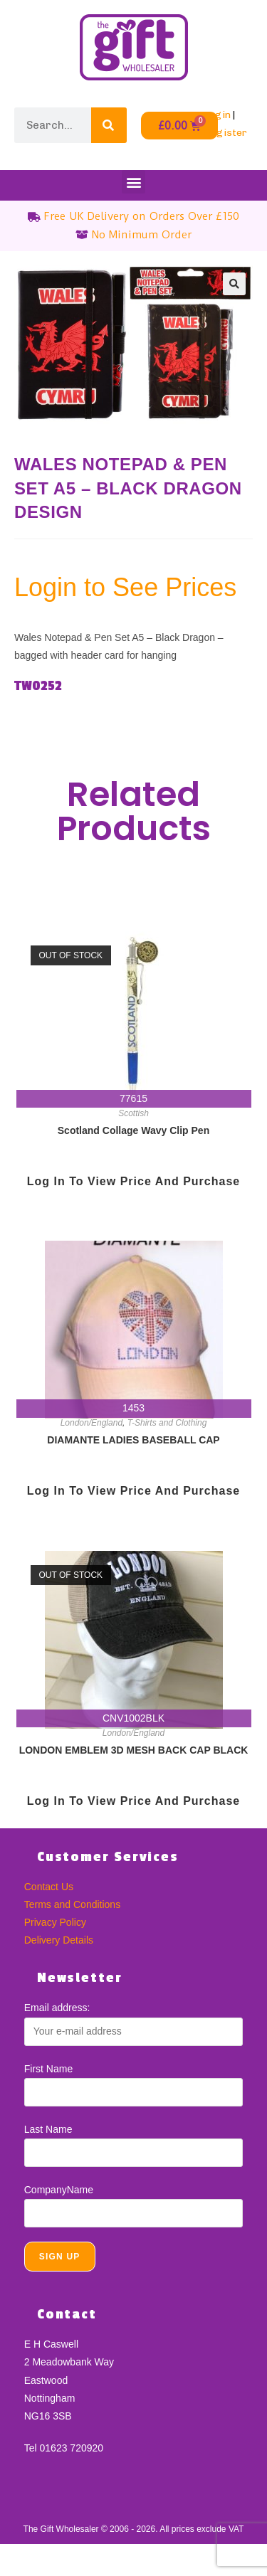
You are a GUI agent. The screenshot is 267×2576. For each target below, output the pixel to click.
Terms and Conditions (72, 1904)
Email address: (57, 2007)
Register (225, 133)
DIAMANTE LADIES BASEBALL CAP (133, 1440)
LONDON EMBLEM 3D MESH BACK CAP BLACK (133, 1750)
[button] (133, 182)
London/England (91, 1423)
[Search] (109, 125)
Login (217, 115)
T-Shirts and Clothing (167, 1423)
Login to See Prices (125, 587)
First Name (48, 2068)
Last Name (48, 2129)
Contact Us (48, 1886)
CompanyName (58, 2189)
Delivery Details (58, 1940)
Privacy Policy (55, 1922)
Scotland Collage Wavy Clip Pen (133, 1130)
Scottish (133, 1113)
